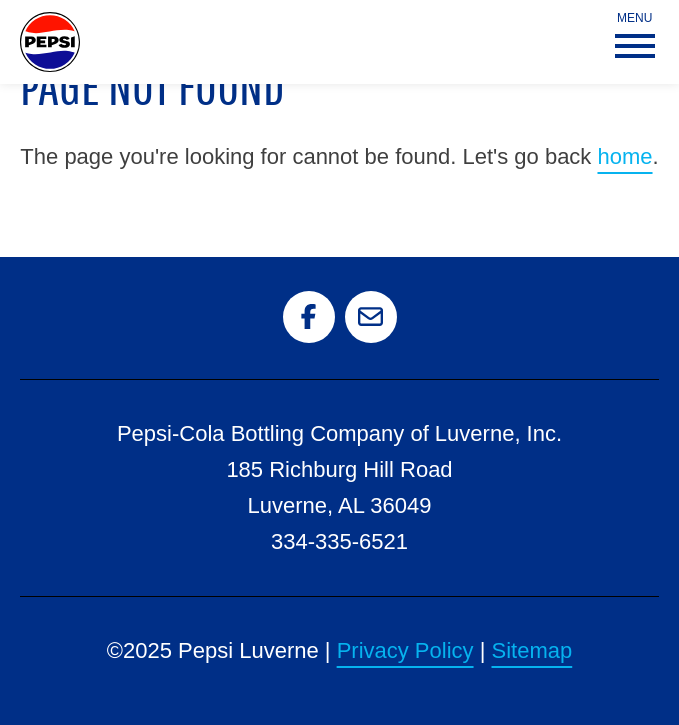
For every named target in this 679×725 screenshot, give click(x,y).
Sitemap (532, 650)
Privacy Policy (405, 650)
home (624, 156)
